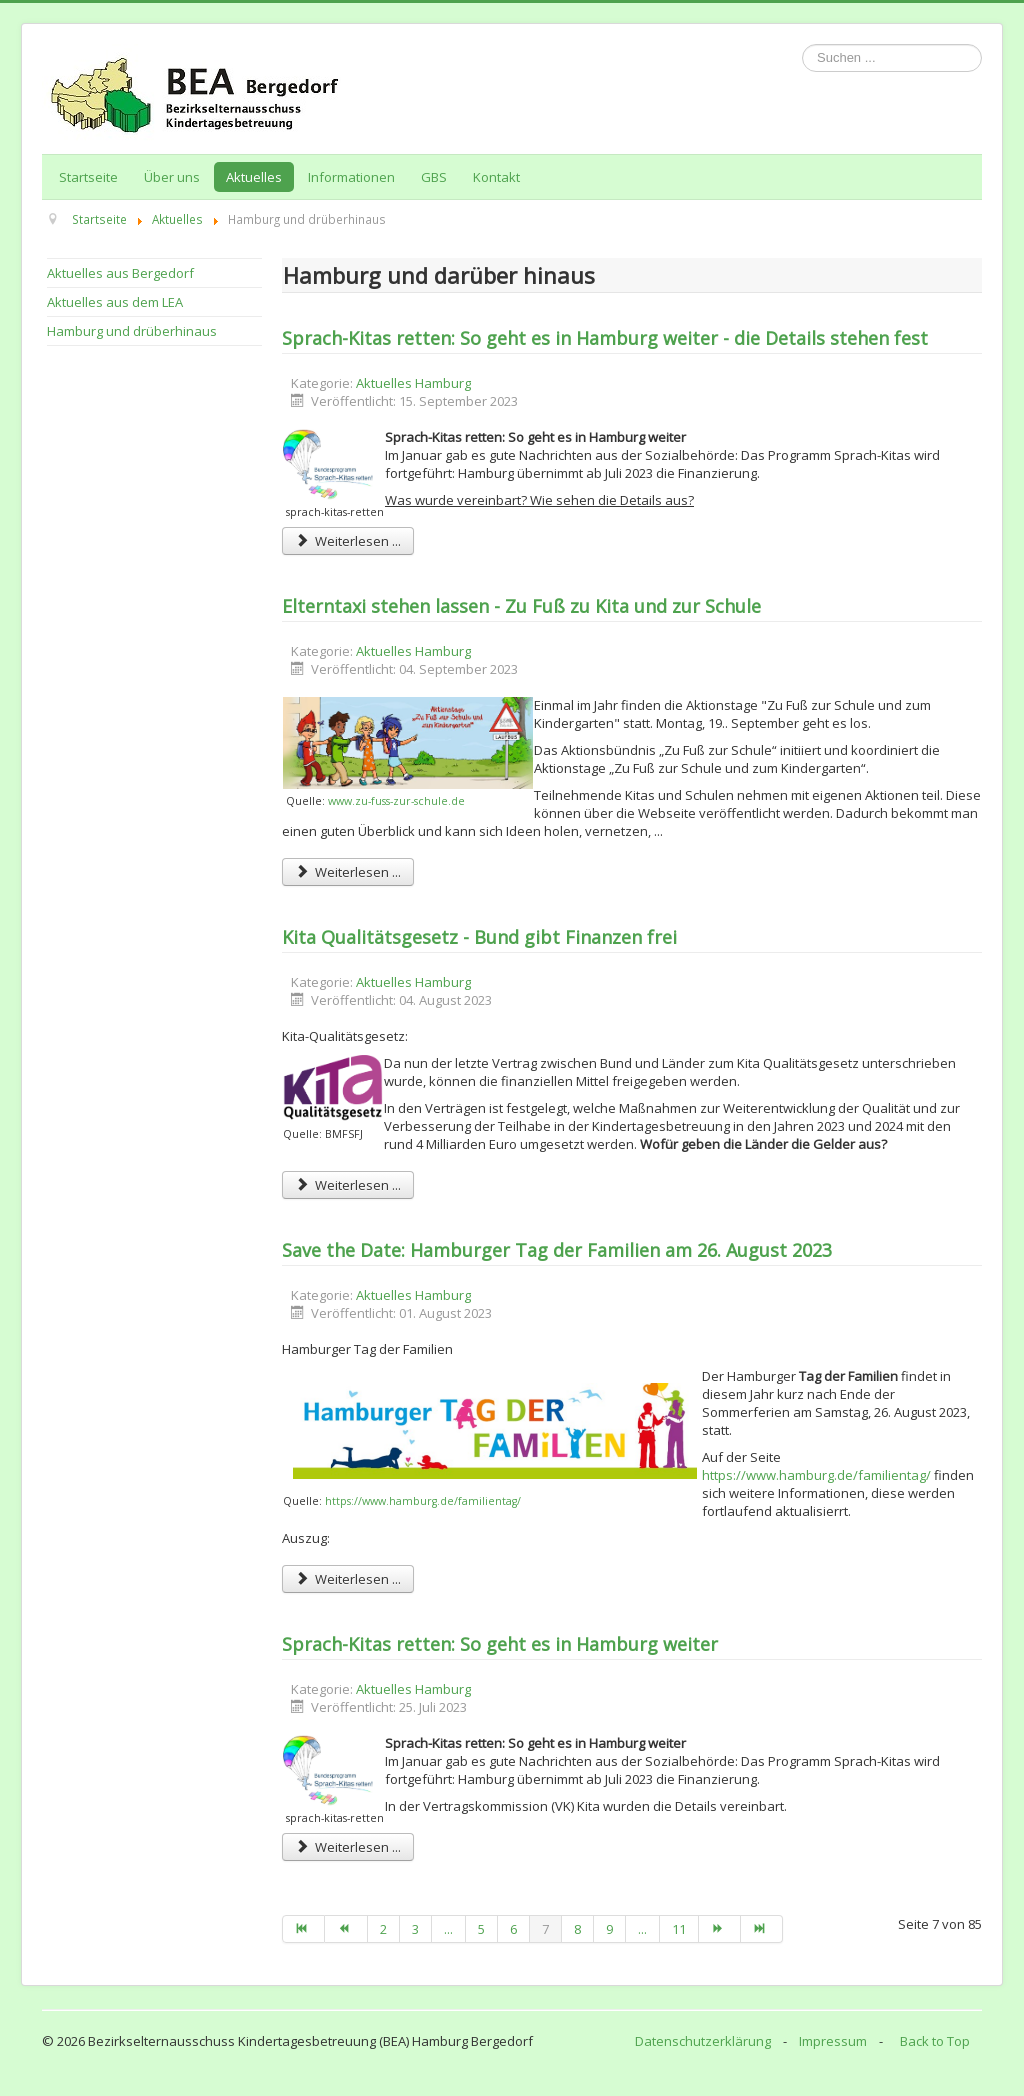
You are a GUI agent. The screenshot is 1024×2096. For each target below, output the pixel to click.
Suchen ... (802, 44)
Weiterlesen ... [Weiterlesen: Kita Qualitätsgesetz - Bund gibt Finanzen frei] (348, 1185)
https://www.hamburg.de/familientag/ (423, 1501)
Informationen (351, 177)
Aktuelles (254, 177)
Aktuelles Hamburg (413, 383)
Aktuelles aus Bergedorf (120, 273)
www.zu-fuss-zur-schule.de (396, 801)
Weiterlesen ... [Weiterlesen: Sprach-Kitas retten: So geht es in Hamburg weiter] (348, 1847)
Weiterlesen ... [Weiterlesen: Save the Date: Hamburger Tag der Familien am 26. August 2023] (348, 1579)
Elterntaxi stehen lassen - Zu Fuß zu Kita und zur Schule (521, 606)
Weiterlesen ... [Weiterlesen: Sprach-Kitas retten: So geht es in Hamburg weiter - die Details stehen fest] (348, 541)
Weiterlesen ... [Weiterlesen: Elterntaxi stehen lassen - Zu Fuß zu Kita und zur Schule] (348, 872)
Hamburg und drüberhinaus (132, 331)
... (448, 1929)
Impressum (833, 2041)
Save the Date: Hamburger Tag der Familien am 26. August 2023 (557, 1250)
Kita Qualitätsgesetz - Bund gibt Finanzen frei (479, 937)
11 (679, 1929)
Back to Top (935, 2041)
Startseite (88, 177)
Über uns (172, 177)
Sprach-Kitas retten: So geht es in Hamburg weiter (500, 1644)
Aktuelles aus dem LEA (115, 302)
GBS (434, 177)
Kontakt (496, 177)
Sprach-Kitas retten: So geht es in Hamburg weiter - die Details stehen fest (605, 338)
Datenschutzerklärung (703, 2041)
